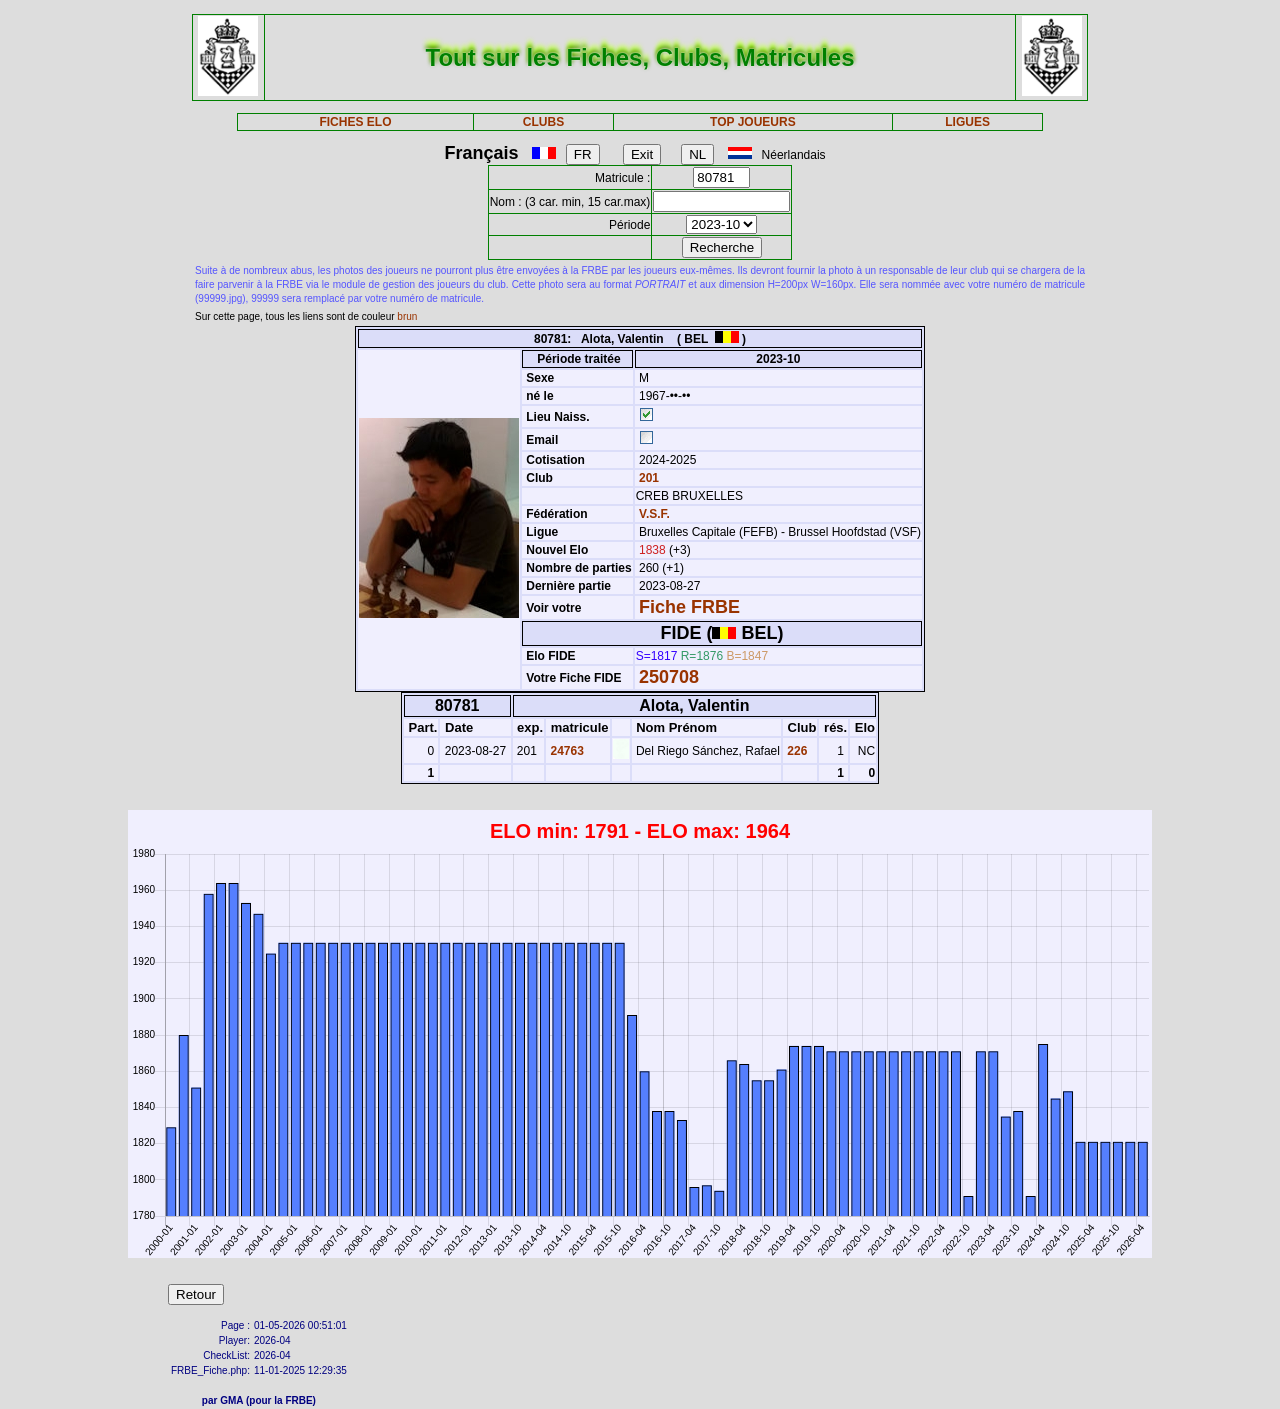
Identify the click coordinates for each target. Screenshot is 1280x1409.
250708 (669, 677)
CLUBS (543, 122)
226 (795, 751)
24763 (565, 751)
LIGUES (967, 122)
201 (647, 478)
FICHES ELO (355, 122)
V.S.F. (654, 514)
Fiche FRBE (689, 607)
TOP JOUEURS (753, 122)
